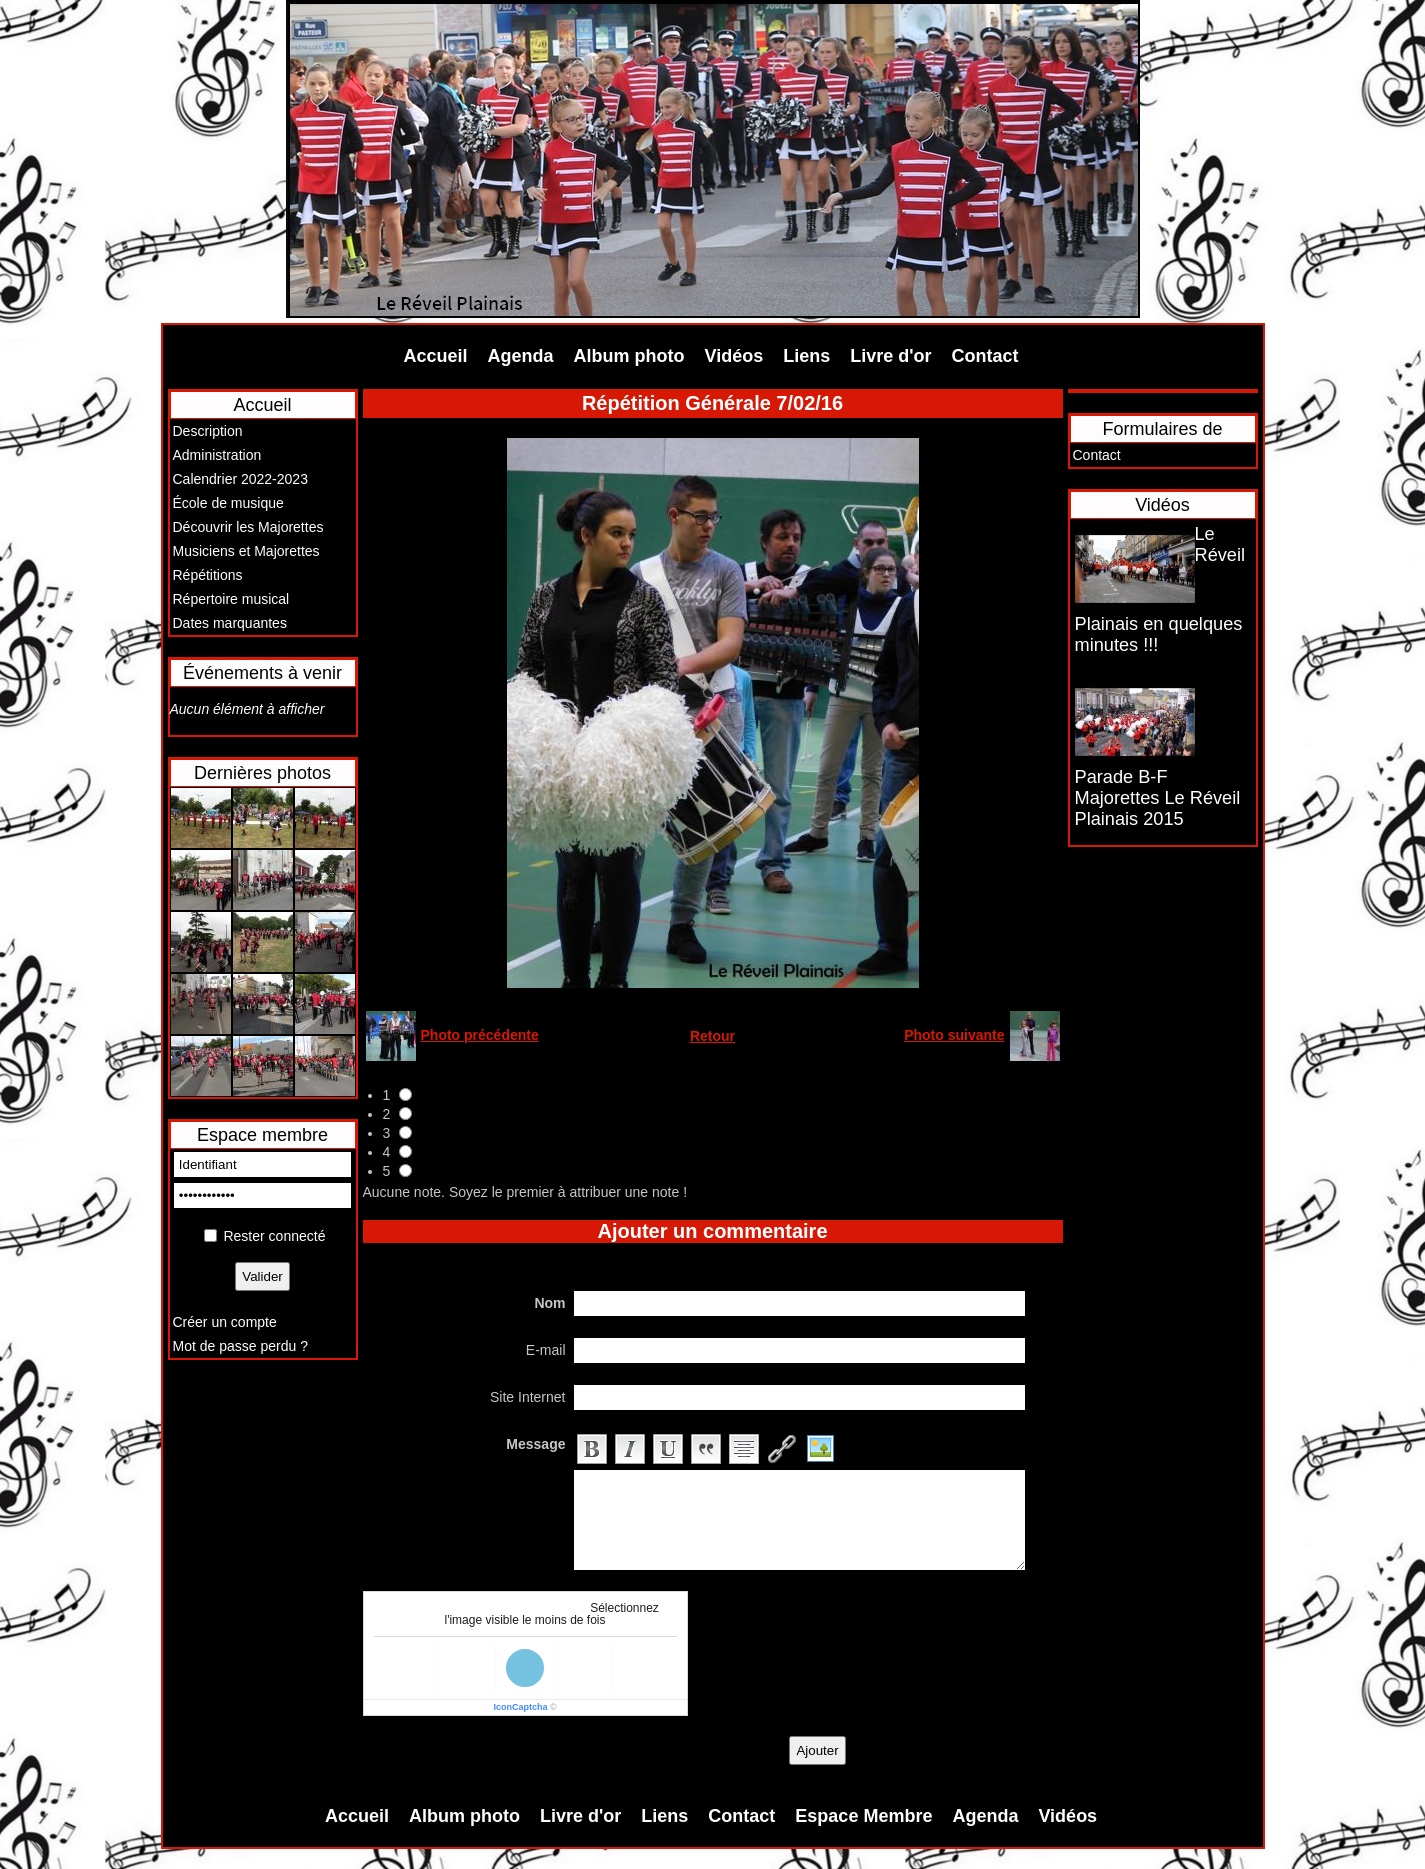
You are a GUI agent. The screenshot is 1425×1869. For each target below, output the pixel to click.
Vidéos (734, 356)
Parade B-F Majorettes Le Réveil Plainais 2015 (1158, 798)
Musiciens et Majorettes (246, 551)
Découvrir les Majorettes (248, 527)
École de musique (228, 503)
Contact (985, 356)
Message (535, 1444)
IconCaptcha (520, 1707)
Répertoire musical (231, 599)
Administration (217, 455)
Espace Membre (863, 1816)
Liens (806, 356)
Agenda (521, 356)
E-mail (546, 1350)
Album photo (629, 356)
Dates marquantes (230, 623)
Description (208, 431)
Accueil (436, 356)
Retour (712, 1036)
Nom (549, 1303)
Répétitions (208, 575)
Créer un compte (225, 1322)
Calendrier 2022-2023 (240, 479)
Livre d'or (890, 356)
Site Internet (528, 1397)
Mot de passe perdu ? (240, 1346)
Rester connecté (274, 1236)
